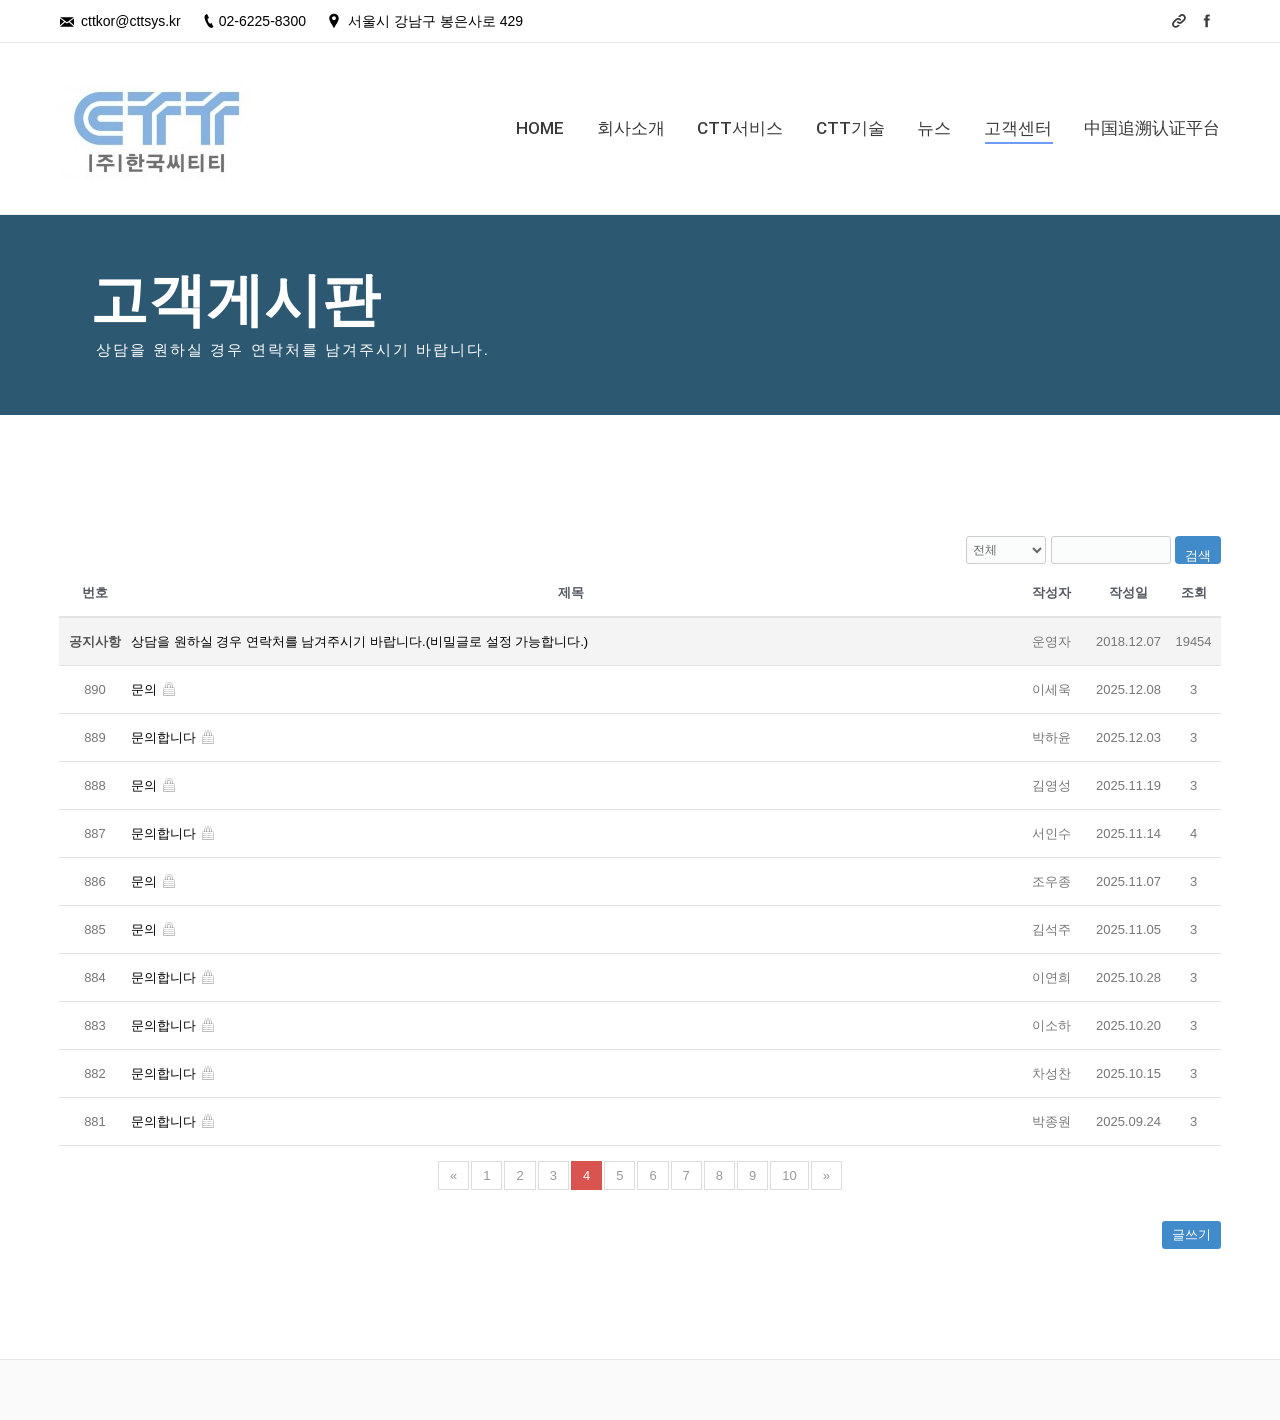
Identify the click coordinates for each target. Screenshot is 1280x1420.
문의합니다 (173, 737)
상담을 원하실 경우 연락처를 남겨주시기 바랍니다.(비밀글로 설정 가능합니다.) (359, 641)
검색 (1198, 555)
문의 (154, 689)
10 (789, 1175)
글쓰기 (1191, 1234)
